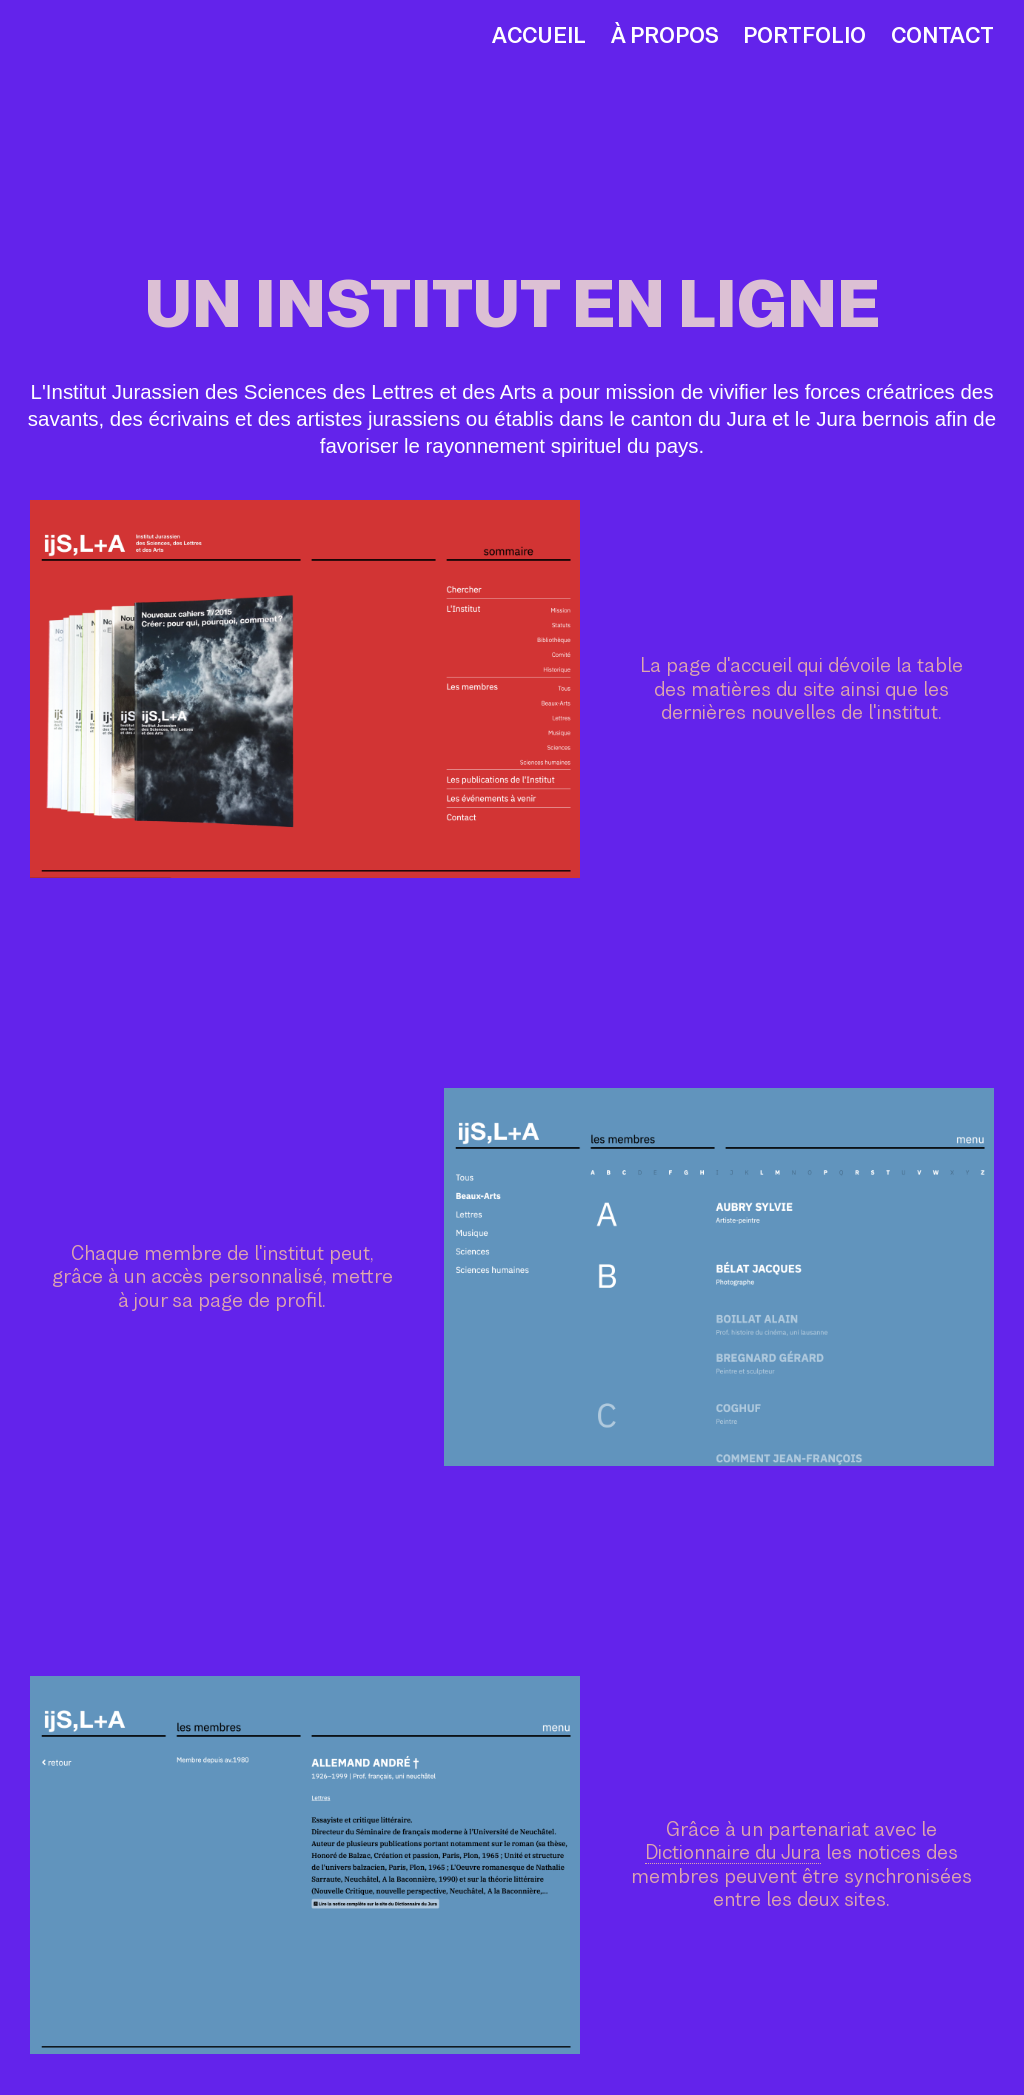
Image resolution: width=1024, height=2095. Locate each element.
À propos (665, 35)
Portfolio (804, 35)
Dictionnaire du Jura (733, 1852)
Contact (942, 35)
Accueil (539, 35)
